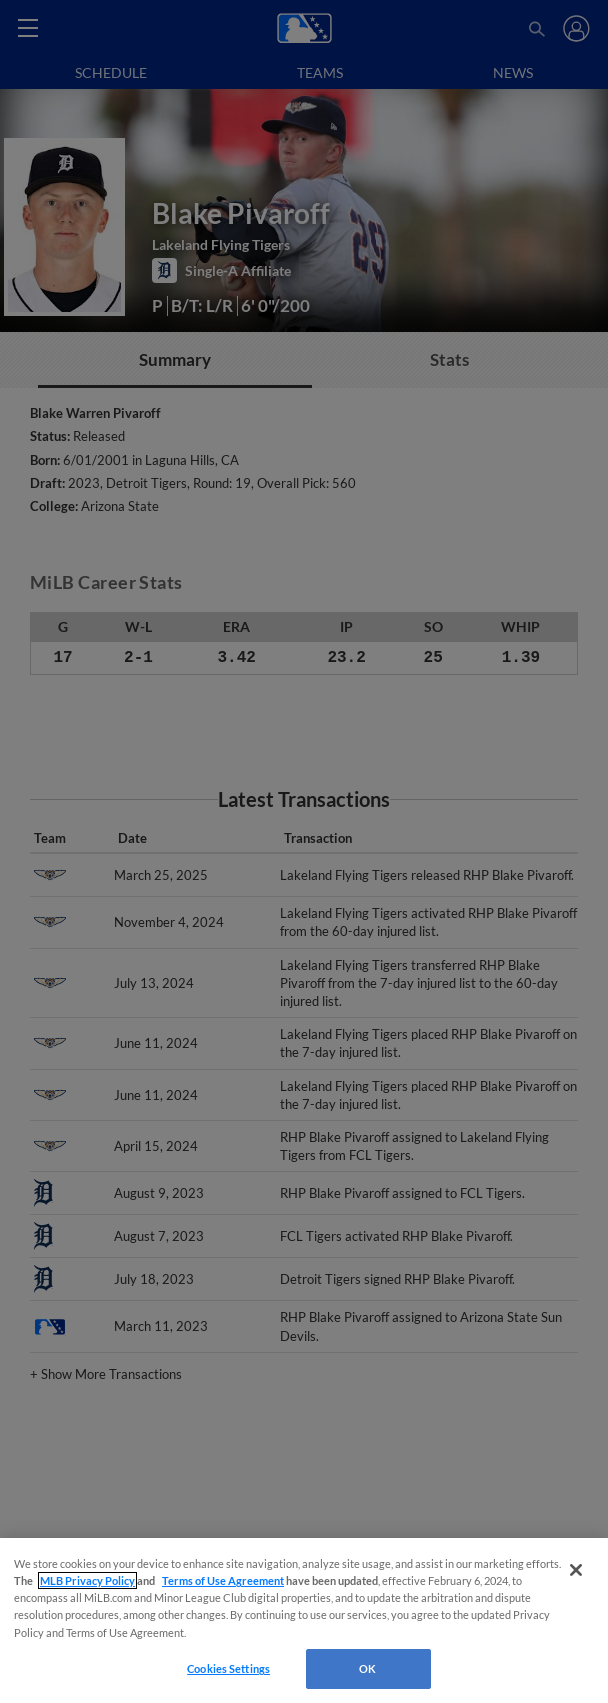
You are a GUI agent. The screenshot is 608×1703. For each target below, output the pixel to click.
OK (367, 1668)
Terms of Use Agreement (223, 1580)
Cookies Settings (228, 1668)
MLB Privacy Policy (87, 1580)
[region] (304, 1620)
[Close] (576, 1570)
